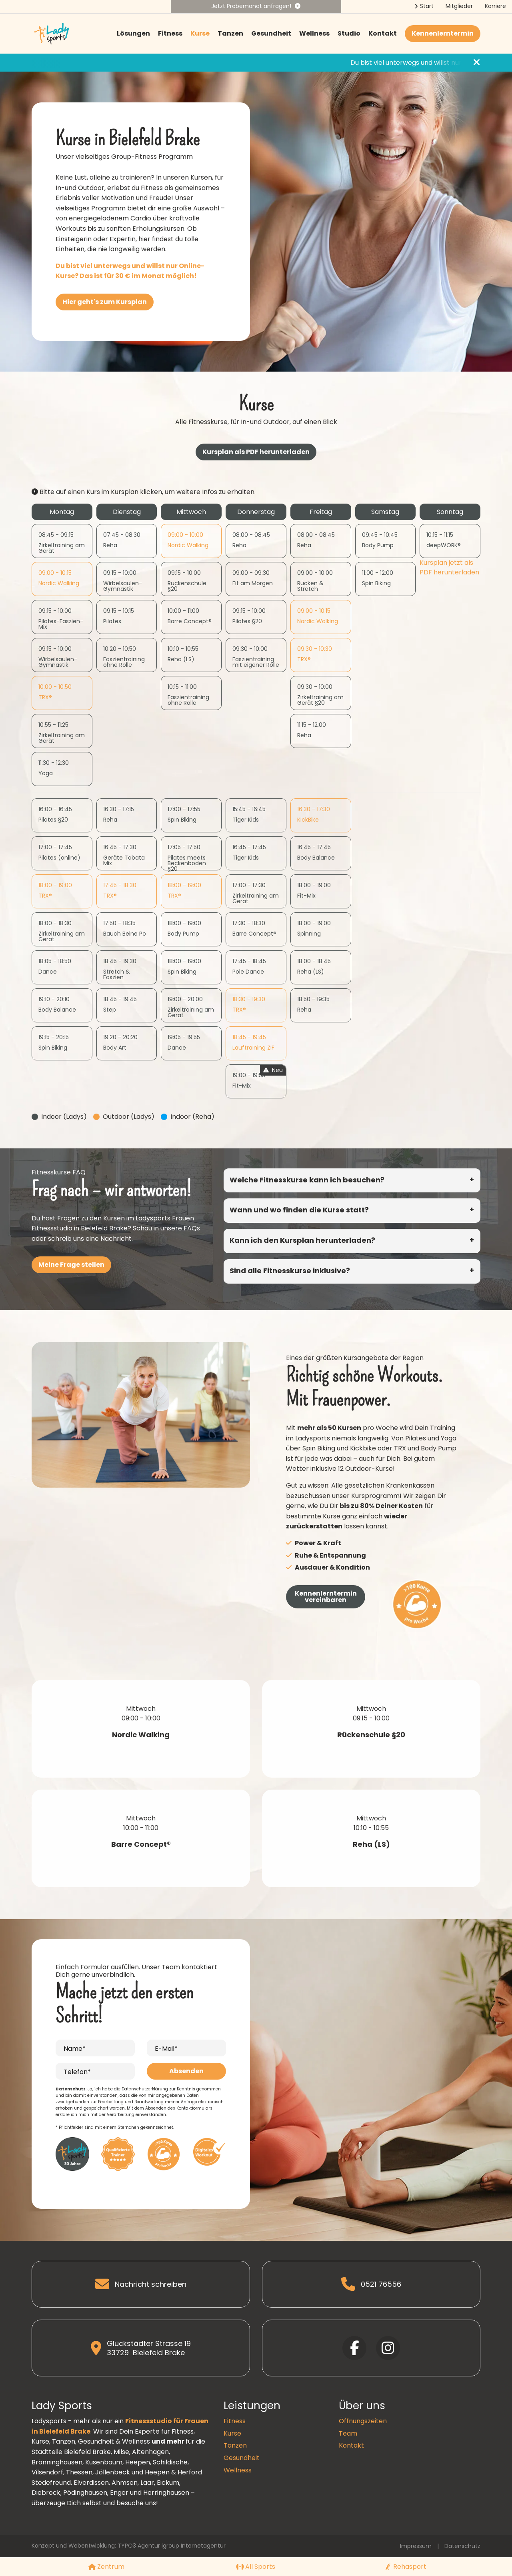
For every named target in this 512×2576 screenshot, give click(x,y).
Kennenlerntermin (443, 33)
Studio (349, 33)
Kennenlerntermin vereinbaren (326, 1596)
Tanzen (230, 33)
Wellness (314, 33)
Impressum (416, 2546)
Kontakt (382, 33)
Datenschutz (462, 2546)
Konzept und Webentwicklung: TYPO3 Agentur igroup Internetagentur (129, 2546)
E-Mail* (166, 2048)
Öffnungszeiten (363, 2421)
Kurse (200, 33)
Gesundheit (271, 33)
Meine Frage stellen (71, 1264)
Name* (75, 2048)
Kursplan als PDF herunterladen (256, 451)
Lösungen (133, 33)
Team (348, 2433)
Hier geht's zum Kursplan (104, 301)
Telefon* (77, 2072)
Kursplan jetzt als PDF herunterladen (449, 567)
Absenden (186, 2071)
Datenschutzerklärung (145, 2089)
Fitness (170, 33)
